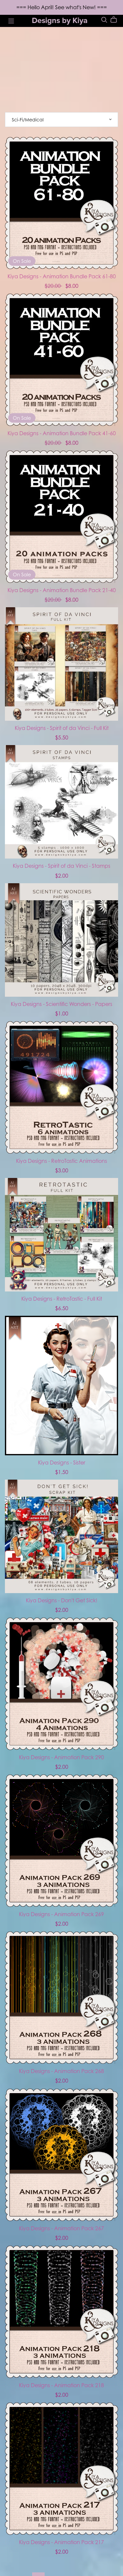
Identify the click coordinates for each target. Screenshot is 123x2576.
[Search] (104, 19)
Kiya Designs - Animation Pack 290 (61, 1757)
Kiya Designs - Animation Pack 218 (61, 2385)
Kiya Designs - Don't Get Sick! (61, 1600)
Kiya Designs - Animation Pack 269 (61, 1914)
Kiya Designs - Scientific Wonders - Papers (61, 1004)
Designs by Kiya (60, 20)
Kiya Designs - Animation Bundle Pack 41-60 (62, 433)
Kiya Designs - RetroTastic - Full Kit (61, 1298)
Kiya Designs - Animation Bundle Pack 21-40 (62, 590)
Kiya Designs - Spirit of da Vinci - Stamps (61, 866)
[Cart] (116, 19)
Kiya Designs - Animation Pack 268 (61, 2071)
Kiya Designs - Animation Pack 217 (61, 2542)
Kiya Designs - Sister (61, 1462)
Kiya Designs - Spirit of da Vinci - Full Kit (62, 728)
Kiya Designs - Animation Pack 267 (61, 2228)
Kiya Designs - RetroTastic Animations (61, 1161)
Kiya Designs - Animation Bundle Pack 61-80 (62, 276)
